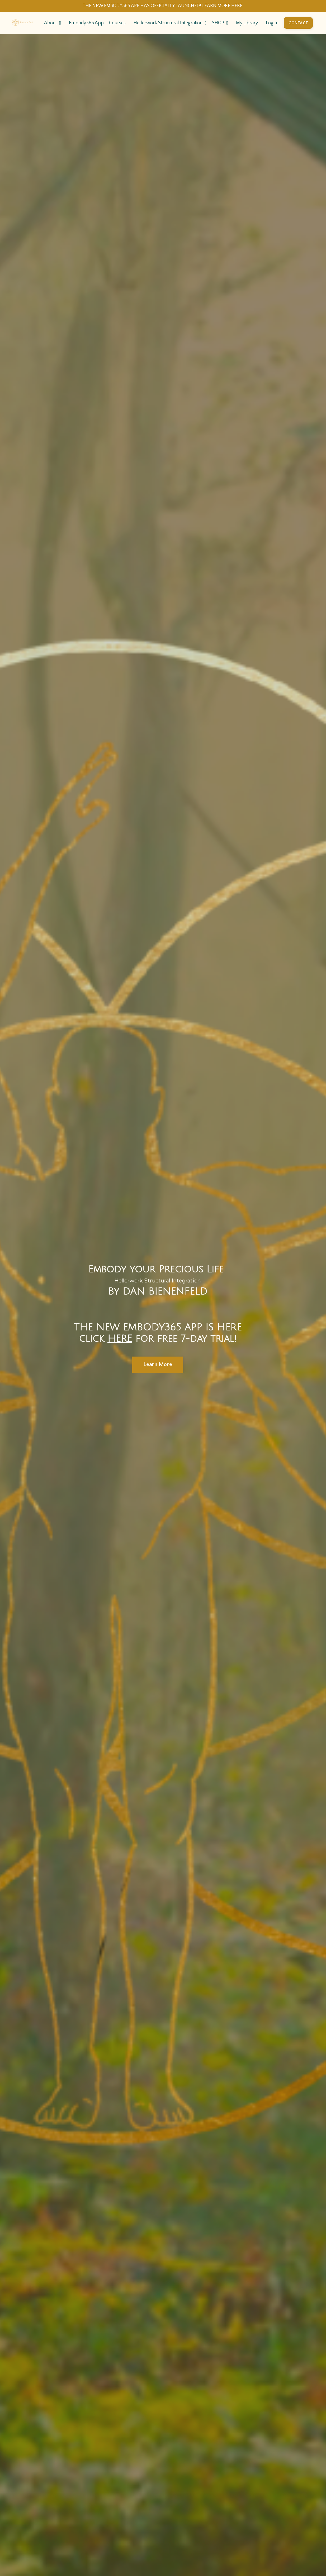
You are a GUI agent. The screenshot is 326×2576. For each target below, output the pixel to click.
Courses (117, 23)
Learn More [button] (157, 1364)
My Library (247, 23)
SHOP (220, 23)
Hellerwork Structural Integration (170, 23)
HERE (119, 1339)
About (52, 23)
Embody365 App (86, 23)
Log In (272, 23)
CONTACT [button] (298, 23)
